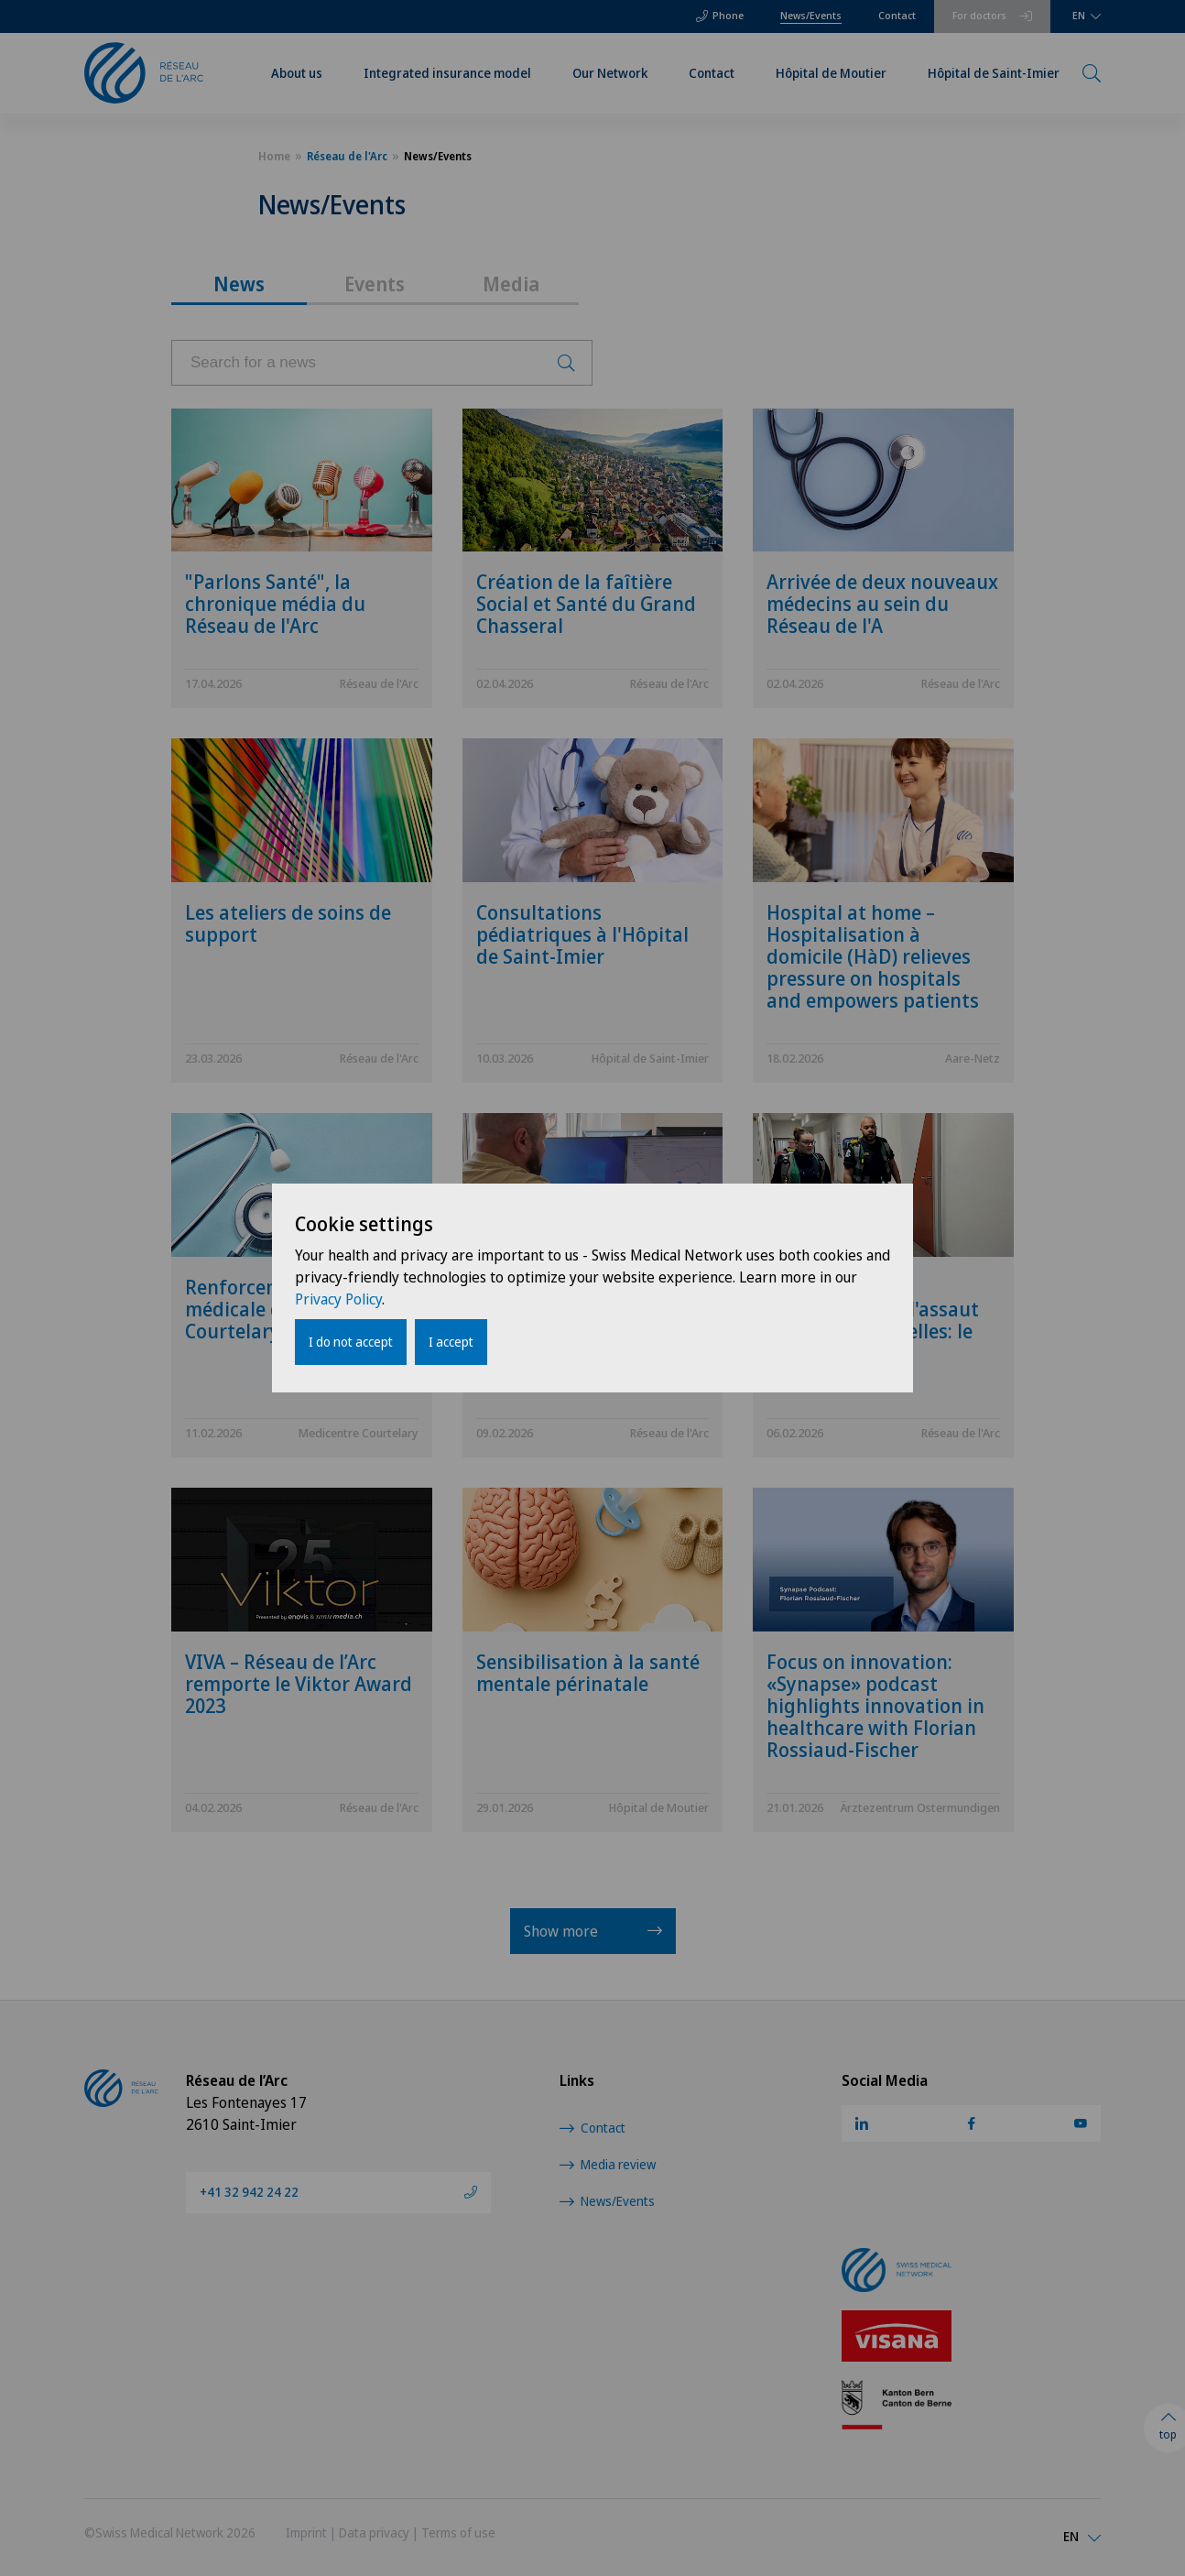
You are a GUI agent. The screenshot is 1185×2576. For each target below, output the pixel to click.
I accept (451, 1341)
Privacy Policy (338, 1299)
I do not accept (351, 1341)
